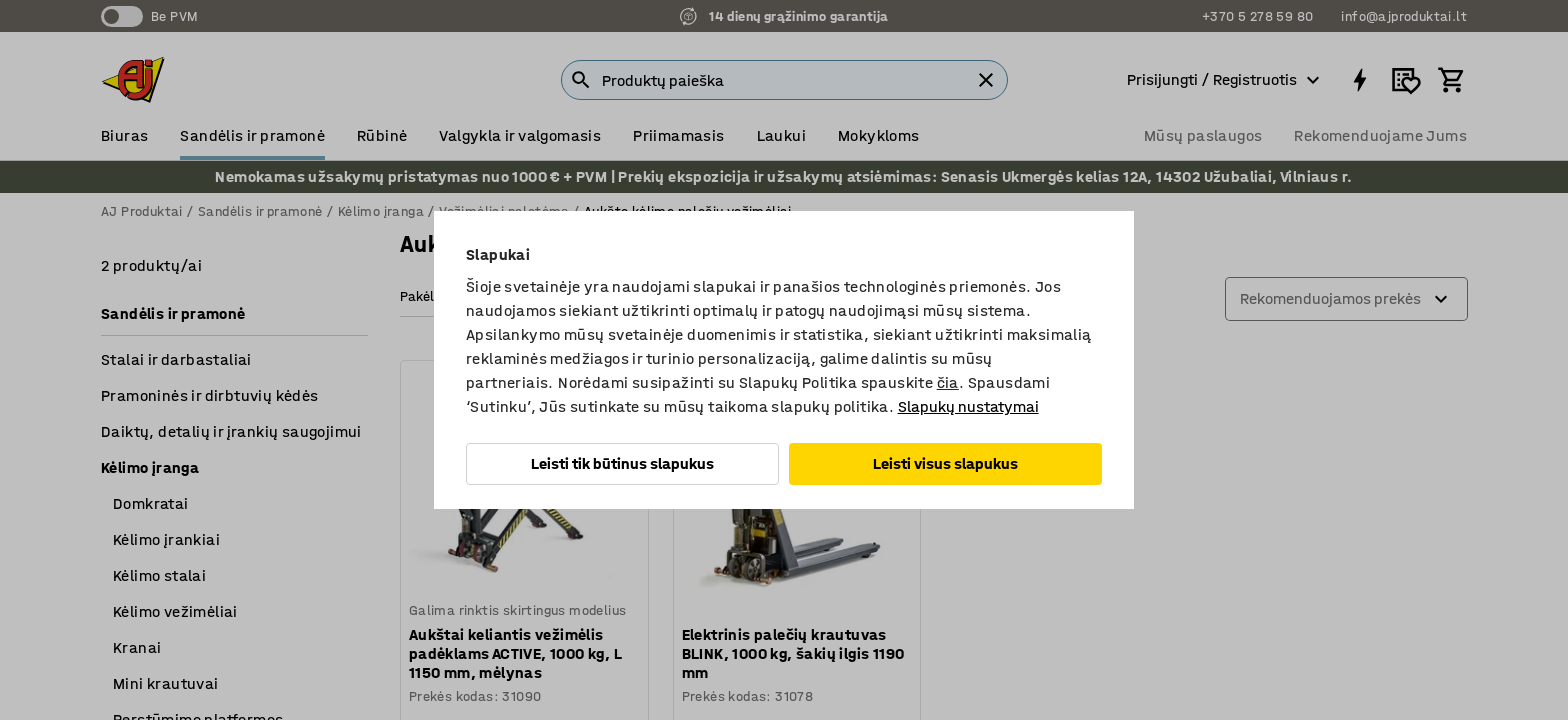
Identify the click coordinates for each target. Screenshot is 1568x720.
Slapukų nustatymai (968, 406)
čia (948, 382)
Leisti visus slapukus (945, 463)
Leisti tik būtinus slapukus (622, 463)
